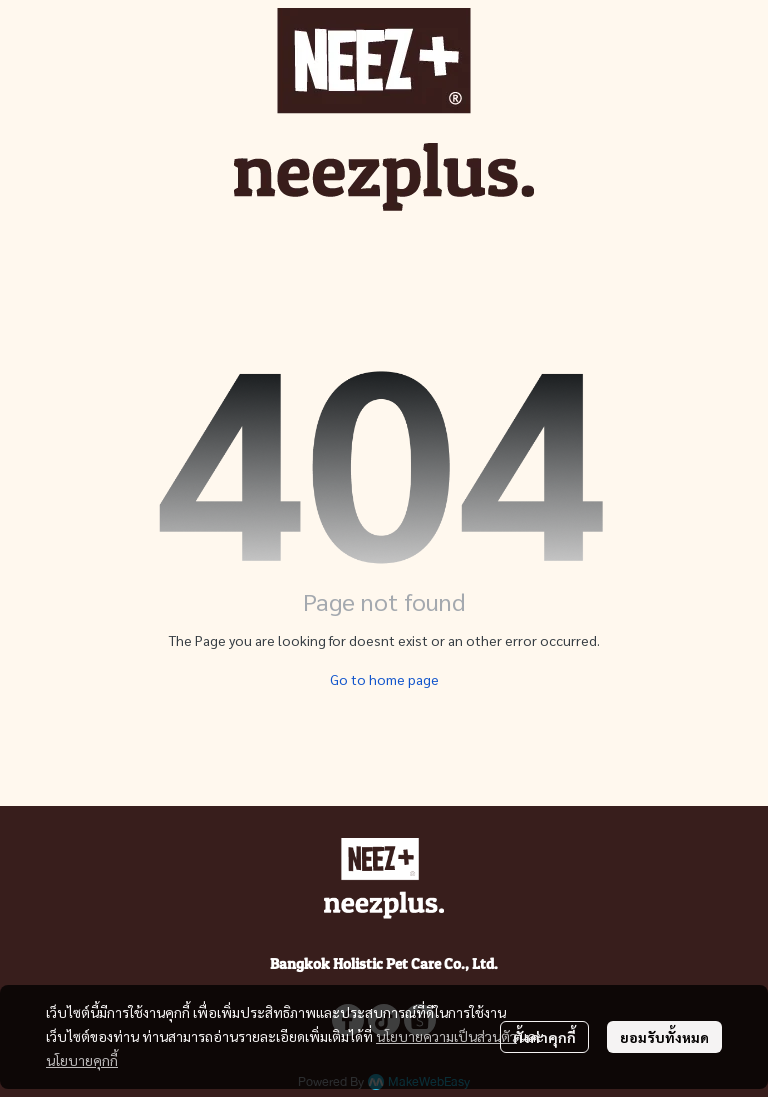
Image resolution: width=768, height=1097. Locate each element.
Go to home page (384, 679)
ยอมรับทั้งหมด (664, 1037)
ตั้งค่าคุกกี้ (544, 1037)
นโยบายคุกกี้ (82, 1060)
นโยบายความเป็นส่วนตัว (446, 1036)
